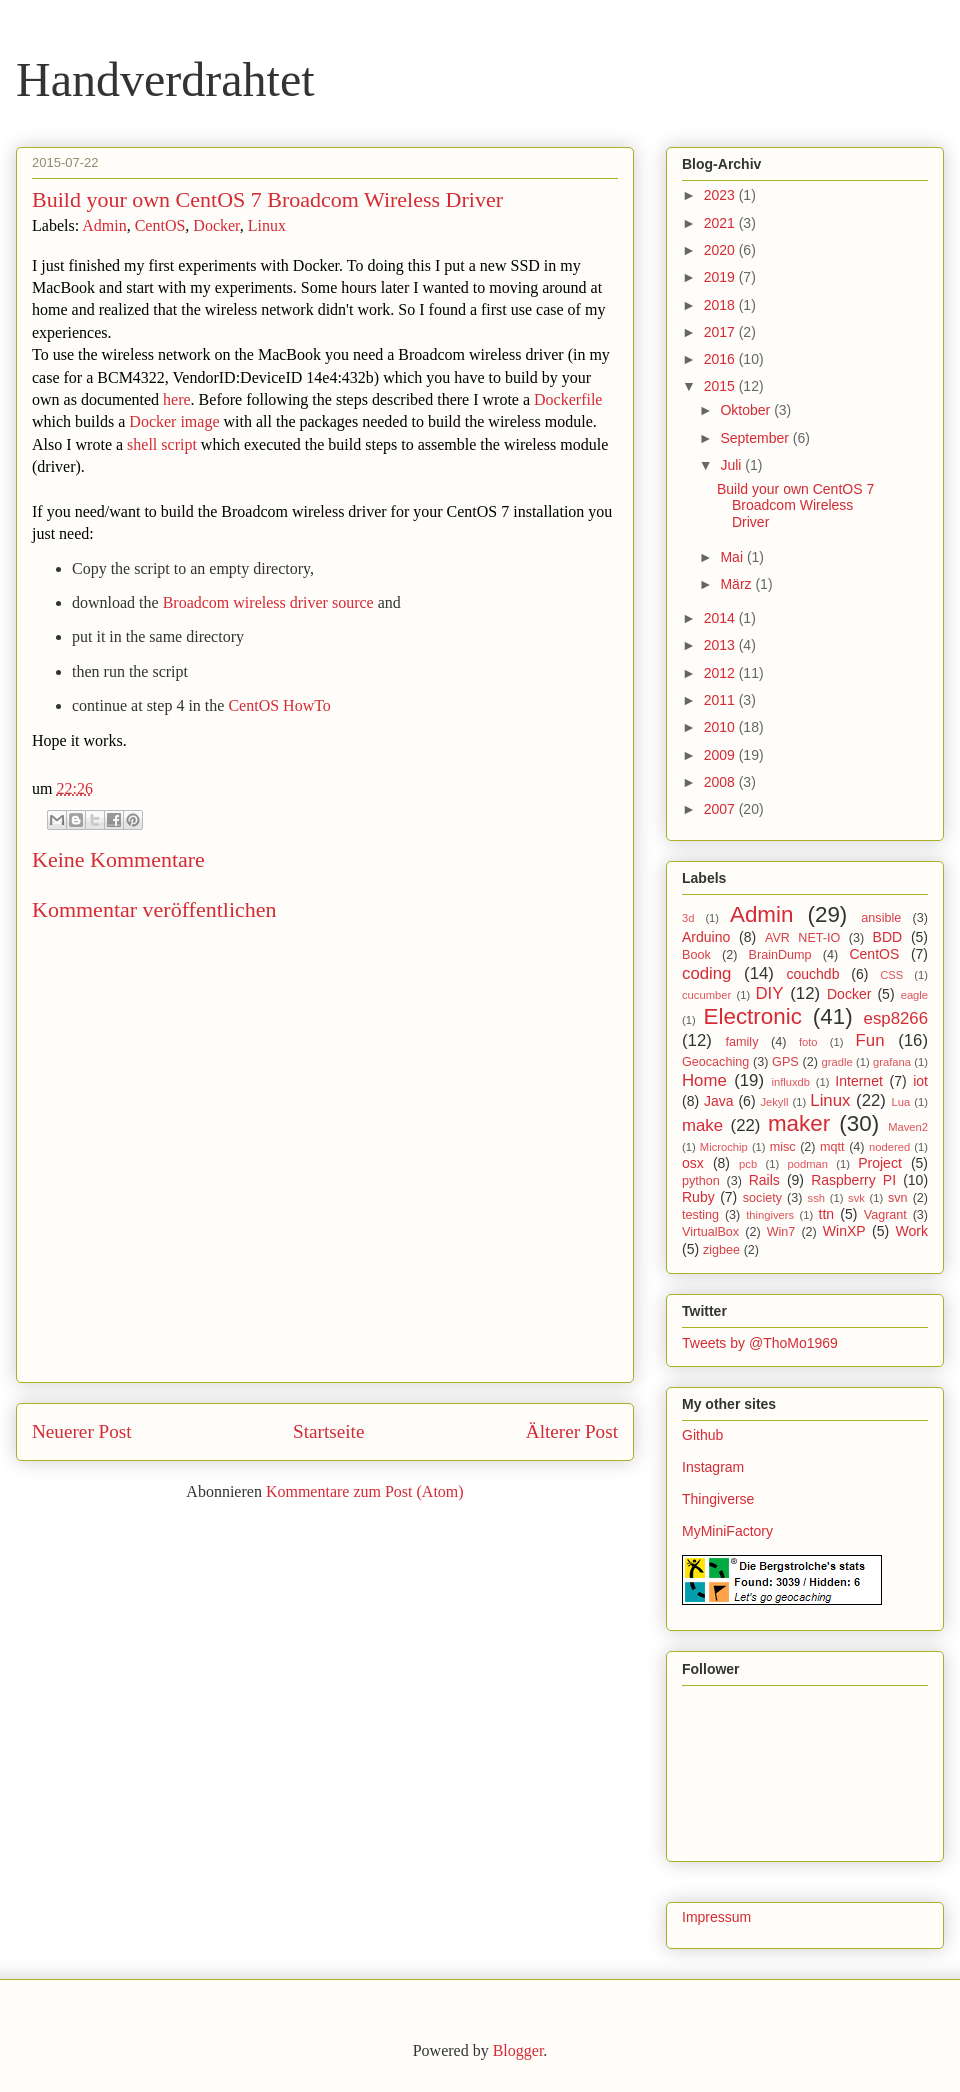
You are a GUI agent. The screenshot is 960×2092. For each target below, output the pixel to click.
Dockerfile (568, 399)
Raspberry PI (853, 1180)
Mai (733, 557)
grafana (892, 1062)
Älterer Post (572, 1431)
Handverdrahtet (165, 79)
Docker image (174, 421)
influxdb (790, 1082)
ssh (816, 1198)
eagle (914, 995)
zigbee (721, 1250)
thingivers (770, 1215)
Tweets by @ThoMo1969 (760, 1343)
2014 (721, 618)
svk (856, 1198)
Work (912, 1231)
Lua (901, 1102)
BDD (888, 937)
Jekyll (774, 1102)
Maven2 (908, 1127)
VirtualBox (710, 1232)
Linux (267, 225)
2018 (721, 305)
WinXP (844, 1231)
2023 (721, 195)
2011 (721, 700)
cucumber (706, 995)
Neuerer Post (82, 1431)
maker (799, 1123)
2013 (721, 645)
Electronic (753, 1016)
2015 (721, 386)
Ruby (698, 1197)
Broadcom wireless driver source (268, 602)
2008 (721, 782)
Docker (216, 225)
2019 (721, 277)
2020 (721, 250)
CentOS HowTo (279, 705)
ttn (827, 1214)
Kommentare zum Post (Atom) (365, 1491)
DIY (769, 993)
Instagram (713, 1467)
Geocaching (715, 1062)
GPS (785, 1062)
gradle (837, 1062)
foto (808, 1042)
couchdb (813, 974)
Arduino (706, 937)
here (177, 399)
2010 (721, 727)
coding (706, 973)
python (701, 1181)
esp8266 (896, 1018)
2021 (721, 223)
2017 (721, 332)
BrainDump (780, 955)
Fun (870, 1040)
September (756, 438)
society (762, 1198)
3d (688, 918)
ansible (881, 918)
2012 (721, 673)
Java (719, 1101)
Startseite (328, 1431)
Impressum (716, 1917)
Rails (764, 1180)
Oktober (747, 410)
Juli (732, 465)
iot (920, 1081)
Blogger (518, 2050)
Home (704, 1080)
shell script (162, 444)
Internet (858, 1081)
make (702, 1125)
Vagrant (885, 1215)
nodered (889, 1147)
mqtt (832, 1147)
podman (807, 1164)
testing (700, 1215)
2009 (721, 755)
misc (783, 1147)
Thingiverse (718, 1499)
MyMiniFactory (727, 1531)
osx (693, 1163)
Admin (104, 225)
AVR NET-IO (802, 938)
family (742, 1042)
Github (702, 1435)
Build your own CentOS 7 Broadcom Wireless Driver (795, 506)
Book (696, 955)
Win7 (781, 1232)
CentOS (160, 225)
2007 (721, 809)
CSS (891, 975)
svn (898, 1198)
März (737, 584)
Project (880, 1163)
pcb (748, 1164)
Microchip (724, 1147)
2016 (721, 359)
